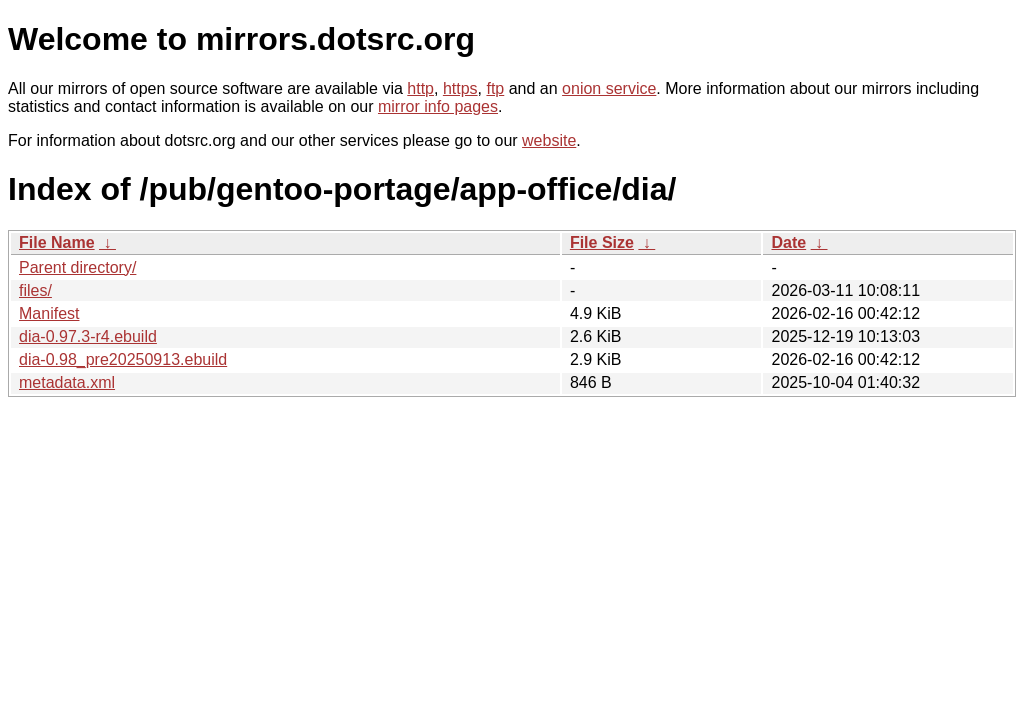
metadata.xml (67, 382)
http (420, 88)
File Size (602, 242)
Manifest (49, 313)
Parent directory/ (77, 267)
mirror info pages (438, 106)
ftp (495, 88)
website (549, 140)
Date (788, 242)
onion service (609, 88)
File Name (57, 242)
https (460, 88)
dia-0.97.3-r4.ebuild (88, 336)
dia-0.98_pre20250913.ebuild (123, 359)
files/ (35, 290)
